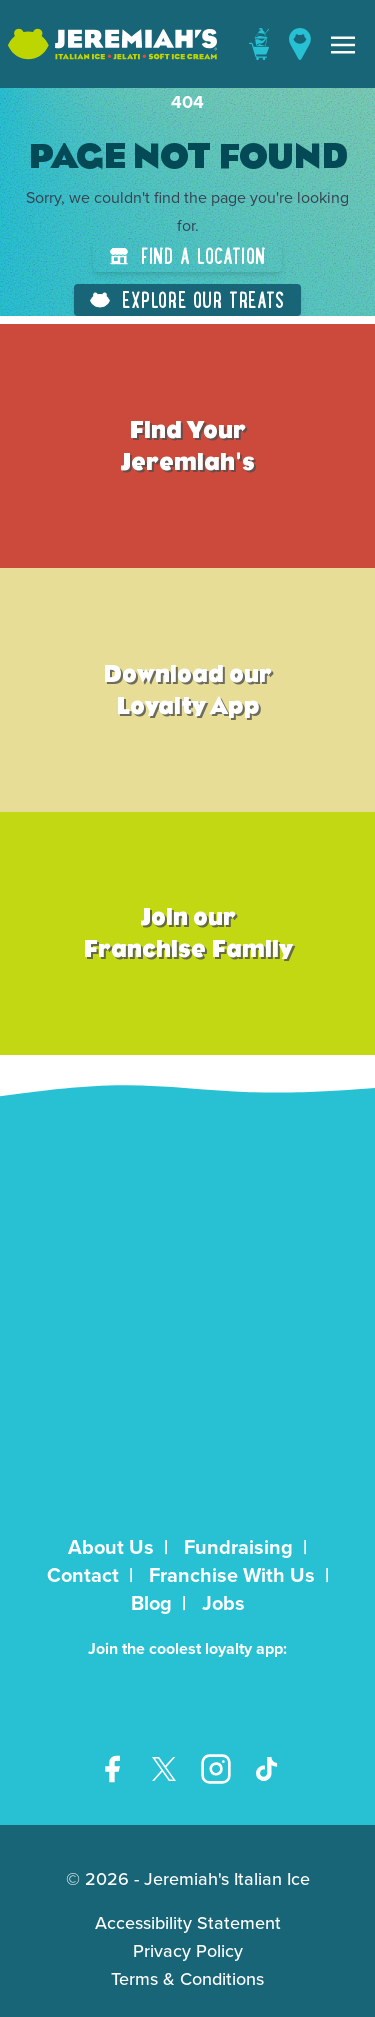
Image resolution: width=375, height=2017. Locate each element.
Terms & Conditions (187, 1979)
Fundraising (238, 1547)
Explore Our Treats (187, 299)
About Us (111, 1547)
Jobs (223, 1603)
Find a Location (187, 255)
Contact (83, 1575)
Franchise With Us (232, 1575)
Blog (151, 1603)
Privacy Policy (188, 1951)
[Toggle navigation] (343, 44)
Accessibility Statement (188, 1923)
